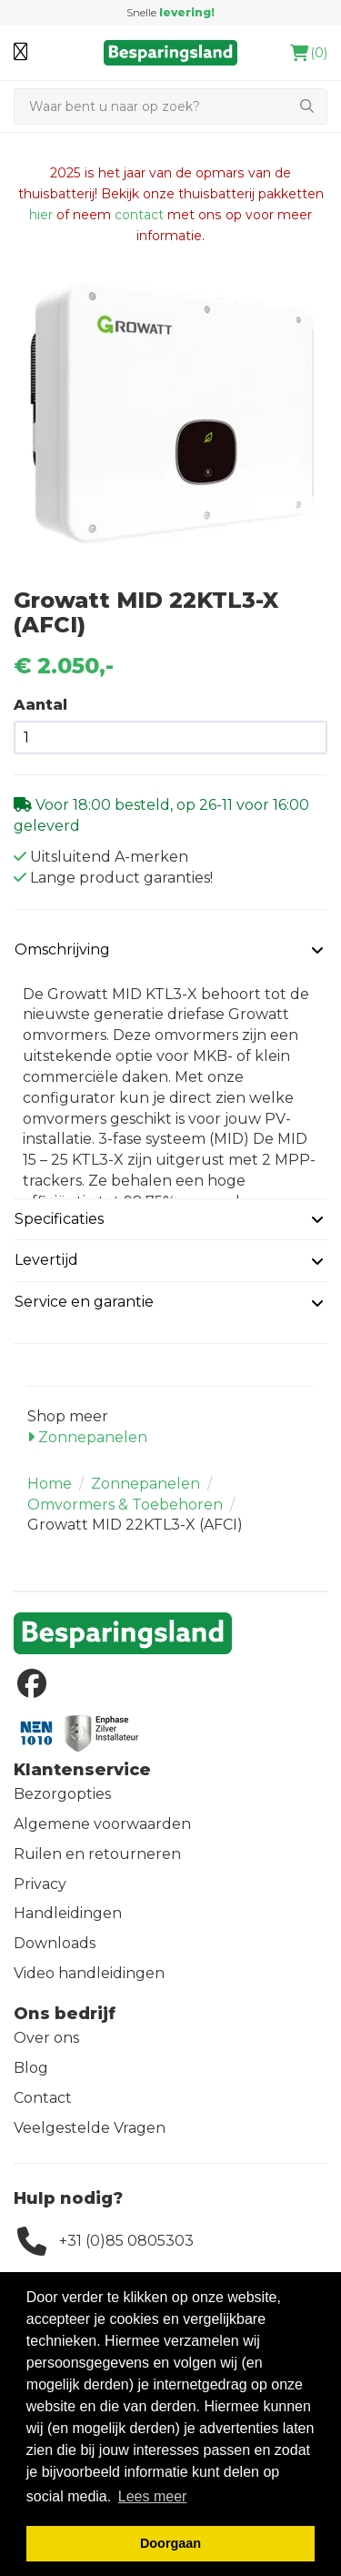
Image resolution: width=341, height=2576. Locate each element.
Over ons (46, 2037)
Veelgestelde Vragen (89, 2128)
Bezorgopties (62, 1794)
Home (49, 1483)
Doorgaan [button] (170, 2543)
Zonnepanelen (87, 1437)
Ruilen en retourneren (97, 1854)
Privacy (40, 1884)
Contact (43, 2097)
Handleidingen (68, 1913)
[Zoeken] (150, 106)
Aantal (40, 704)
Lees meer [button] (152, 2496)
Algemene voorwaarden (102, 1824)
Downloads (54, 1943)
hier (41, 214)
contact (139, 214)
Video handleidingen (89, 1973)
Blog (31, 2067)
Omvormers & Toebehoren (125, 1504)
